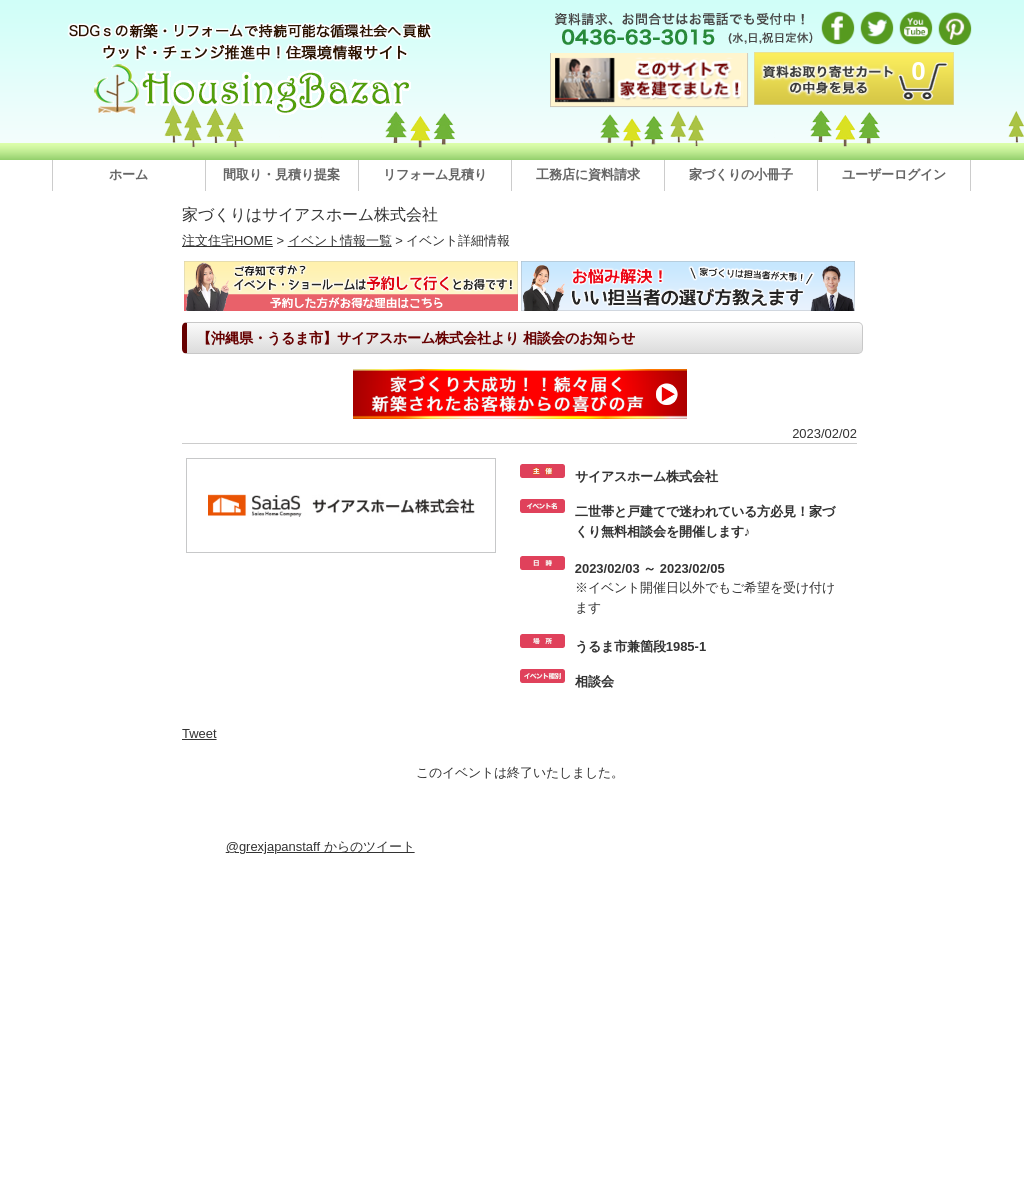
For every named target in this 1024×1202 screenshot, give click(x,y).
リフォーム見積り (435, 174)
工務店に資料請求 (588, 174)
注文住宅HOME (227, 240)
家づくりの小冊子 (741, 174)
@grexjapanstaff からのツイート (320, 846)
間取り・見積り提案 (281, 174)
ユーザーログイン (894, 174)
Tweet (199, 733)
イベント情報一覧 (340, 240)
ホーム (128, 174)
